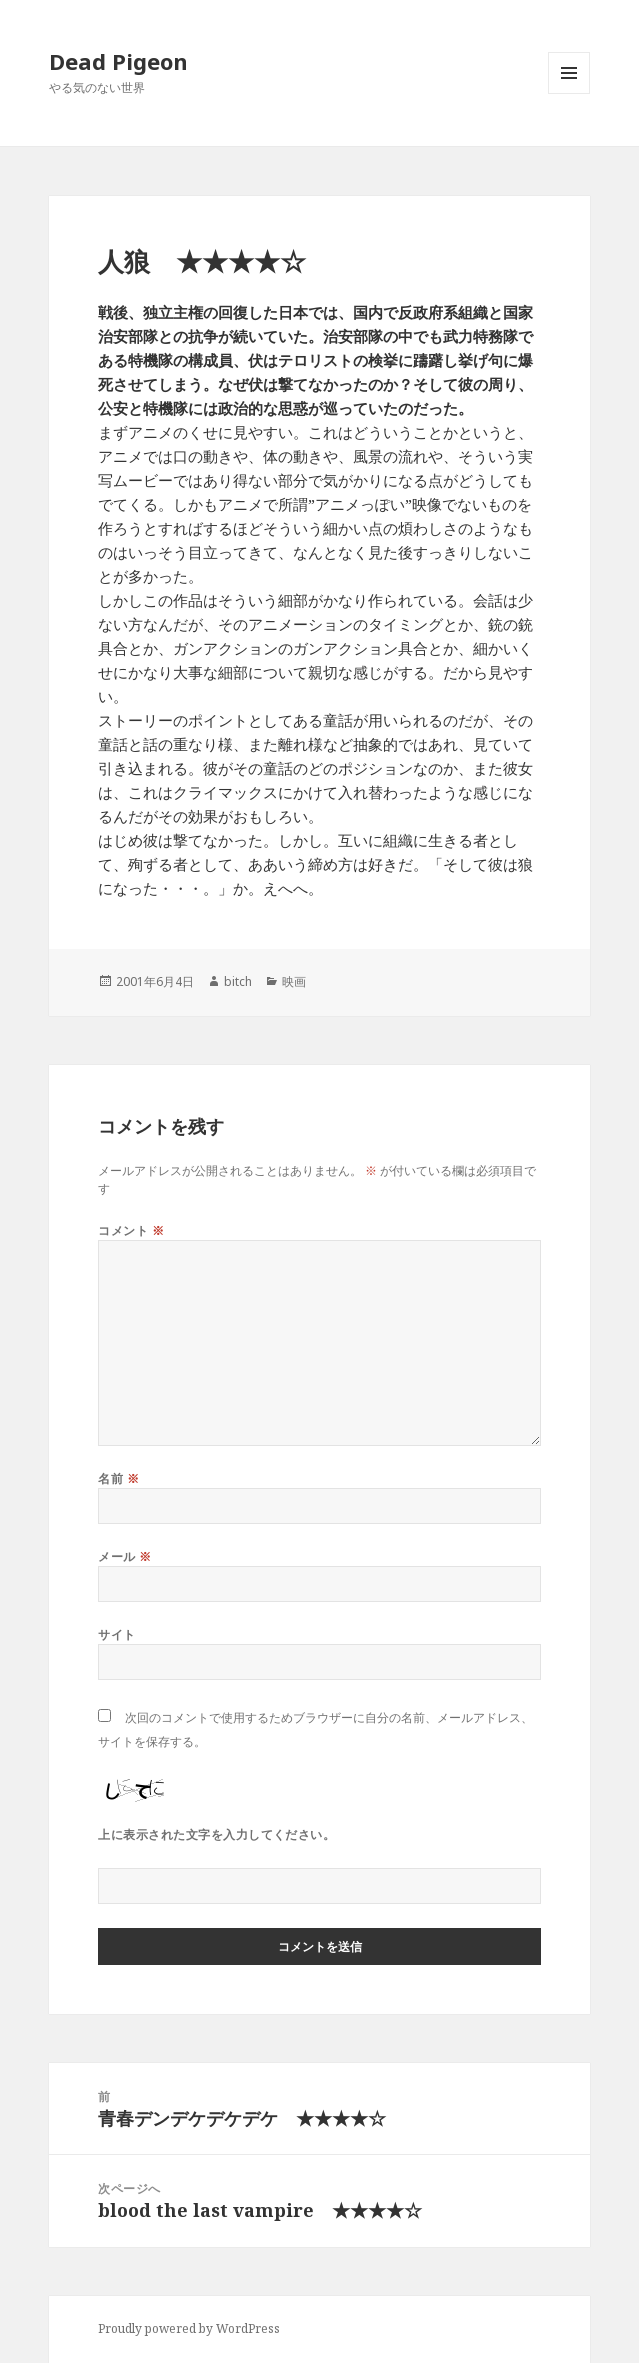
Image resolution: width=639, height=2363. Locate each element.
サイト (116, 1634)
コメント (131, 1230)
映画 (294, 981)
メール (124, 1556)
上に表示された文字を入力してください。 (216, 1834)
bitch (238, 981)
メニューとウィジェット (569, 93)
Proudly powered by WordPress (189, 2328)
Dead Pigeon (118, 61)
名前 (118, 1478)
